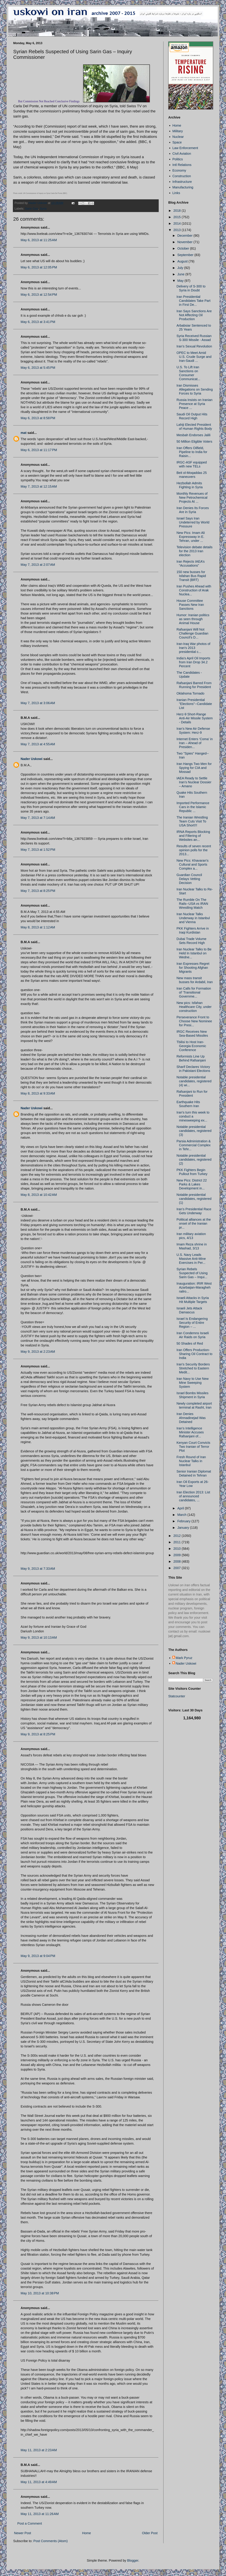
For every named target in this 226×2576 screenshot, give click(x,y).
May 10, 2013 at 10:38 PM (40, 2293)
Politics (177, 159)
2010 (177, 1548)
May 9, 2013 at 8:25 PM (38, 1734)
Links (176, 193)
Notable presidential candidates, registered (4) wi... (194, 1081)
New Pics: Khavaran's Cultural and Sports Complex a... (193, 864)
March (182, 1515)
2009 (177, 1555)
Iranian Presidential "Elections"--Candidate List (194, 704)
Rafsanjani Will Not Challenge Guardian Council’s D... (192, 633)
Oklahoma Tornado (190, 693)
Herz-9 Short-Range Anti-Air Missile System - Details (195, 718)
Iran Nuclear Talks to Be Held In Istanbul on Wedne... (194, 953)
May (180, 280)
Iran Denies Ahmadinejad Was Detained (191, 1418)
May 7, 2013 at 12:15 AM (39, 486)
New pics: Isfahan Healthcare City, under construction (194, 1007)
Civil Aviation (181, 153)
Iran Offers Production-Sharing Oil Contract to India (194, 1354)
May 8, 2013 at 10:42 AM (39, 1195)
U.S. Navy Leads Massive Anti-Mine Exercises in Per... (191, 1258)
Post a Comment (29, 2523)
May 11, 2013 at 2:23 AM (39, 2450)
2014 (177, 223)
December (185, 235)
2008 (177, 1561)
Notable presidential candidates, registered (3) (194, 1131)
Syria (43, 208)
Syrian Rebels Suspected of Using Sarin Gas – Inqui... (192, 1273)
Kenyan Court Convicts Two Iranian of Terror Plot (193, 1446)
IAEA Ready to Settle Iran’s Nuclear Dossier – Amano (194, 782)
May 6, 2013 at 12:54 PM (39, 294)
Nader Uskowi (31, 759)
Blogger (132, 2560)
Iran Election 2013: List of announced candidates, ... (193, 1496)
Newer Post (22, 2533)
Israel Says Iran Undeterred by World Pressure (193, 522)
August (183, 261)
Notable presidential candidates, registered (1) (194, 1198)
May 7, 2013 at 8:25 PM (38, 891)
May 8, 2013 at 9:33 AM (38, 1093)
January (183, 1527)
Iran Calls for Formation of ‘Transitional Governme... (194, 992)
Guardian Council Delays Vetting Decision (189, 879)
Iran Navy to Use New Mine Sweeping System (193, 1382)
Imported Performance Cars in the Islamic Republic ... (193, 807)
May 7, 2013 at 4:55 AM (38, 744)
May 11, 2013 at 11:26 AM (40, 2514)
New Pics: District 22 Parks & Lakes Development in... (192, 1184)
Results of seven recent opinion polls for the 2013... (194, 850)
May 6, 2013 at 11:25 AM (39, 240)
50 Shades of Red (190, 1343)
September (185, 255)
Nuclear (178, 137)
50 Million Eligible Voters (194, 441)
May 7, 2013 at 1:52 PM (38, 849)
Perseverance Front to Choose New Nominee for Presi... (194, 1021)
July (180, 268)
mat (24, 433)
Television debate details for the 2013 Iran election (194, 551)
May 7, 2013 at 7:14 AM (38, 817)
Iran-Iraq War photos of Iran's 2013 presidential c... (193, 648)
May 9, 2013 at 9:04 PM (38, 1956)
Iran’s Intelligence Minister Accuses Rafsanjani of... (190, 1432)
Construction (181, 176)
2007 (177, 1568)
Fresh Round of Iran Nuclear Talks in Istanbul (191, 1461)
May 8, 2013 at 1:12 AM (38, 927)
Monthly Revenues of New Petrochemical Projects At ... (192, 497)
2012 (177, 1536)
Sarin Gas (31, 208)
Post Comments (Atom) (50, 2541)
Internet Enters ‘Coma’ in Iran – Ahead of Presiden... (195, 743)
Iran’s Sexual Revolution (194, 346)
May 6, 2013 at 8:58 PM (38, 418)
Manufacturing (182, 187)
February (184, 1521)
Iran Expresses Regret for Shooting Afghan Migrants (193, 967)
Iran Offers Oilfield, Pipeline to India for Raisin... (192, 452)
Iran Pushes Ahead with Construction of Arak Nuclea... (194, 590)
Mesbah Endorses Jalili (193, 435)
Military (177, 131)
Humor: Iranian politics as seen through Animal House (193, 619)
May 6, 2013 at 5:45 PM (38, 367)
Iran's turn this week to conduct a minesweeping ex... (193, 1116)
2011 (177, 1542)
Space (177, 142)
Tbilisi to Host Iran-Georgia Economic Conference (191, 1046)
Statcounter (176, 1696)
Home (86, 2533)
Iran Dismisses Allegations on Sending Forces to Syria (195, 389)
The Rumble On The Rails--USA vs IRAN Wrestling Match (192, 903)
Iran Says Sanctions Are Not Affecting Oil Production (194, 315)
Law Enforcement (185, 148)
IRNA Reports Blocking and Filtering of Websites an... (193, 835)
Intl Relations (182, 165)
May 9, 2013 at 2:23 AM (38, 1351)
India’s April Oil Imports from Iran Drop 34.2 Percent (193, 662)
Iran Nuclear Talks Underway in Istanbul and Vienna (193, 918)
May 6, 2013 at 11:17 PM (39, 450)
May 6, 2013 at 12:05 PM (39, 267)
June (181, 274)
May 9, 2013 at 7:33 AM (38, 1568)
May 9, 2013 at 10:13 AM (39, 1637)
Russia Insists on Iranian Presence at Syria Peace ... (194, 404)
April (181, 1508)
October (183, 248)
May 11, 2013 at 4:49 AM (39, 2482)
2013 (177, 230)
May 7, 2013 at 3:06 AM (38, 703)
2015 (177, 217)
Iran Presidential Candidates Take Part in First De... (193, 300)
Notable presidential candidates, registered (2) (194, 1159)
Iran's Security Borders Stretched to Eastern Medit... (193, 1368)
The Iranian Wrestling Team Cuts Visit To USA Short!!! (192, 821)
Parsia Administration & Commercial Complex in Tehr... (194, 1145)
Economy (179, 170)
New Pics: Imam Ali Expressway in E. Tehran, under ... (191, 536)
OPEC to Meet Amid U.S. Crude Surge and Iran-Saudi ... (194, 356)
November (185, 242)
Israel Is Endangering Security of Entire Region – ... (192, 1322)
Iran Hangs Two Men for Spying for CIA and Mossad (194, 768)
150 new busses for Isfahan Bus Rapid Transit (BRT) (191, 576)
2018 (177, 210)
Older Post (150, 2533)
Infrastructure (182, 181)
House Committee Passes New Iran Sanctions (190, 604)
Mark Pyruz (184, 1658)
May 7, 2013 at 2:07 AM (38, 564)
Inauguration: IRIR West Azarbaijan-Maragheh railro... (194, 1287)
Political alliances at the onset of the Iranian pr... (194, 1223)
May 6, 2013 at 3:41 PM (38, 322)
